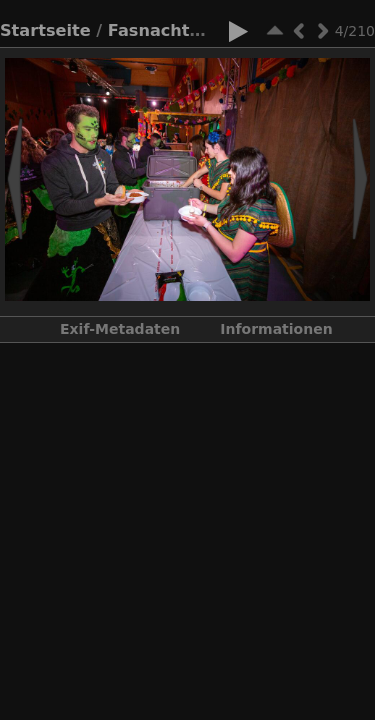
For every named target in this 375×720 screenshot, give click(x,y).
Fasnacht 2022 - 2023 (205, 30)
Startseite (45, 30)
